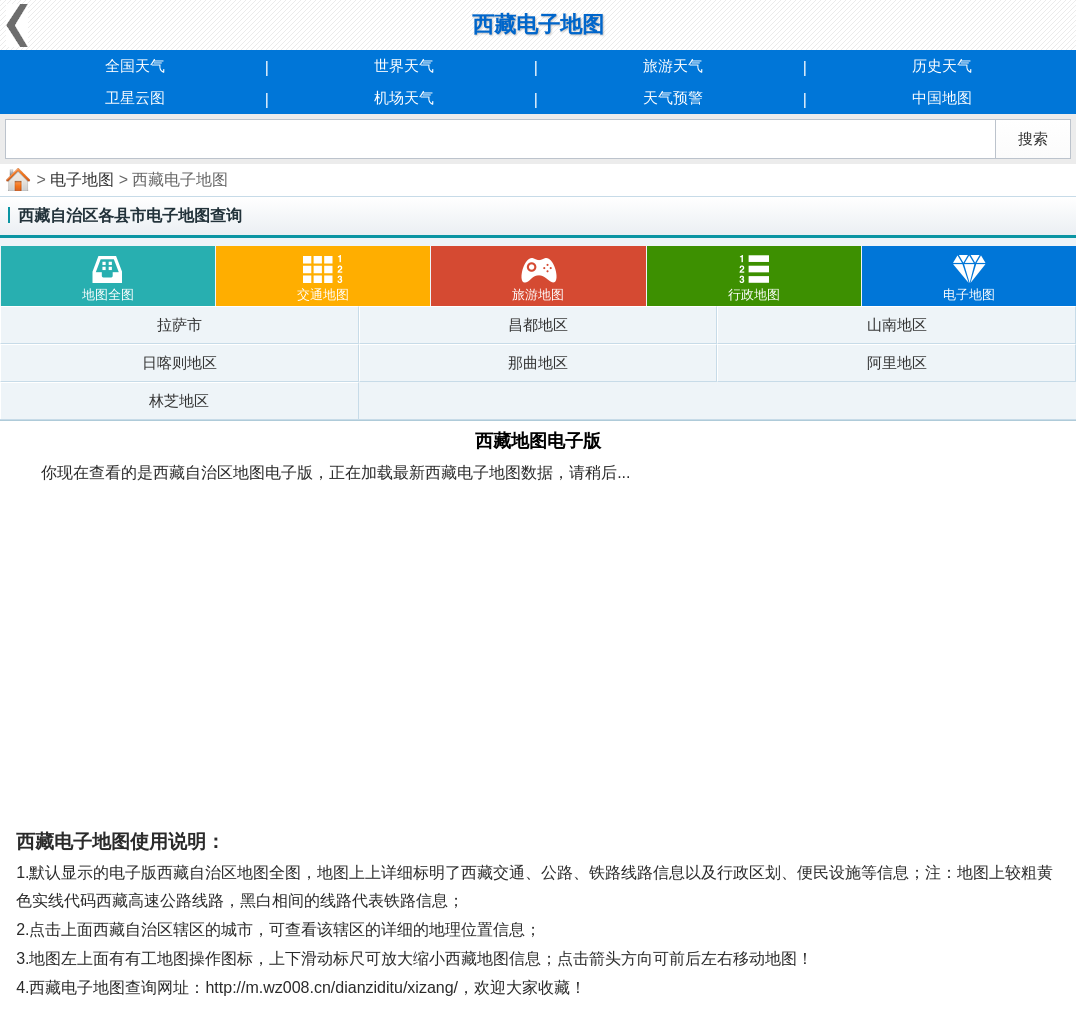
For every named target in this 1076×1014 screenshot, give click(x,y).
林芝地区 (179, 400)
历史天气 (942, 65)
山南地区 (897, 324)
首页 (16, 180)
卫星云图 (135, 97)
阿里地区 (897, 362)
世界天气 (404, 65)
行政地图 (754, 274)
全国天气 (135, 65)
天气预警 (673, 97)
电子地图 (82, 179)
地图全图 (108, 274)
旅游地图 (538, 274)
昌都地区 (538, 324)
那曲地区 (538, 362)
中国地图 (942, 97)
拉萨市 (179, 324)
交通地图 (323, 274)
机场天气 (404, 97)
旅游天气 (673, 65)
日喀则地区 (179, 362)
